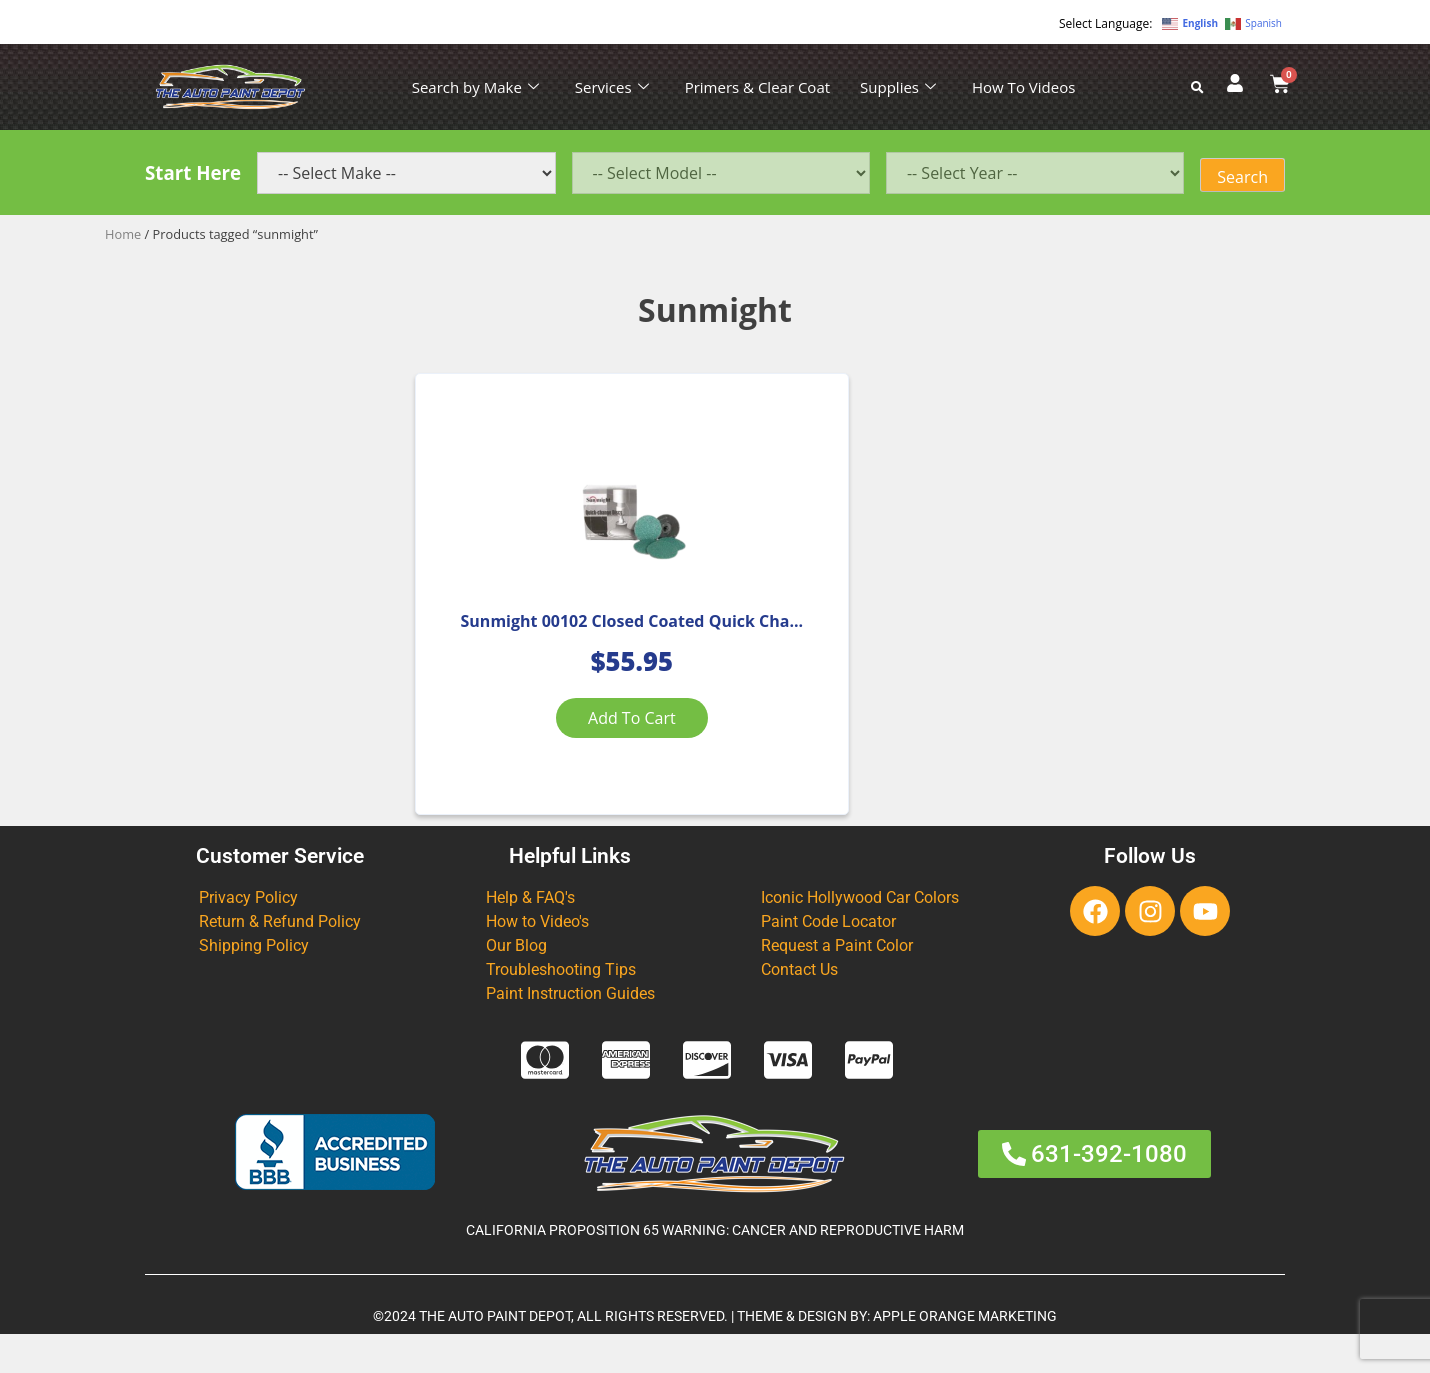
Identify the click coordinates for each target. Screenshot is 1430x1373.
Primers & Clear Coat (757, 87)
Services (612, 87)
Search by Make (475, 87)
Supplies (898, 87)
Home (123, 234)
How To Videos (1023, 87)
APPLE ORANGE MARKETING (965, 1354)
